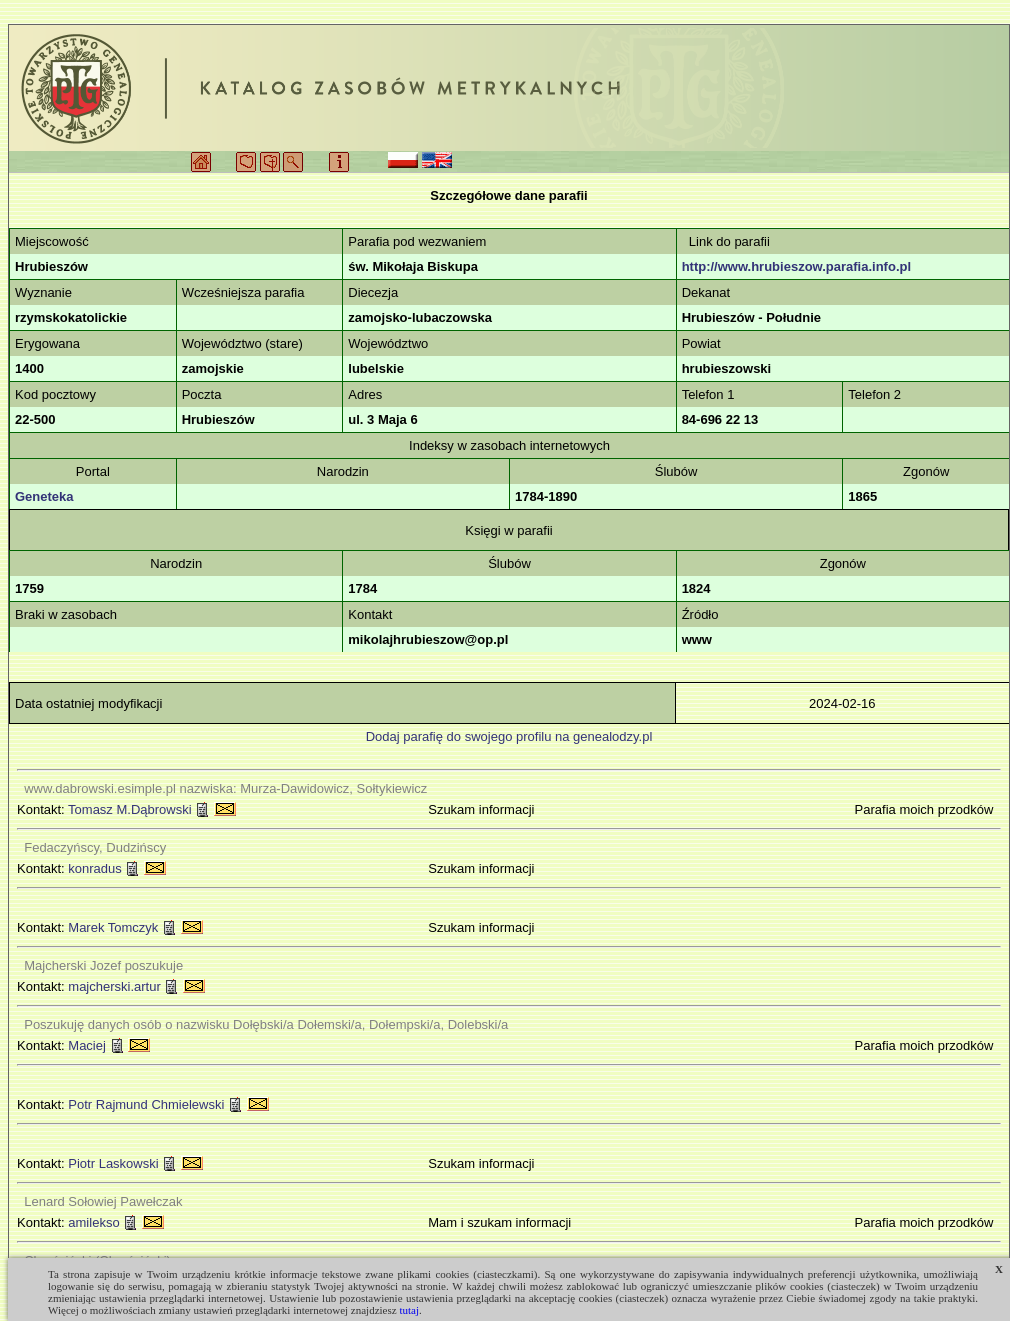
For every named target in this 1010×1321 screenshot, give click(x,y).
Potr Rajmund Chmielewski (146, 1104)
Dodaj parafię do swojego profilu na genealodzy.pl (509, 736)
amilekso (93, 1222)
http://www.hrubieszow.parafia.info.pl (796, 266)
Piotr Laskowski (113, 1163)
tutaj (409, 1310)
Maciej (87, 1045)
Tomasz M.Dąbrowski (130, 809)
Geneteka (44, 496)
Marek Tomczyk (113, 927)
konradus (94, 868)
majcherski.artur (114, 986)
